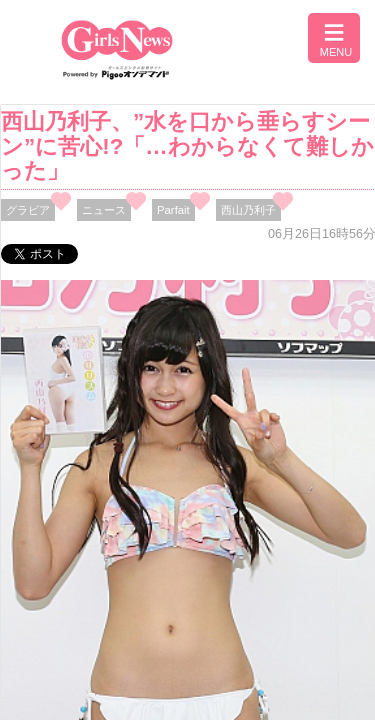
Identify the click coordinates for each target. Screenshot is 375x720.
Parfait (173, 210)
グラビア (28, 210)
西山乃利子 (248, 210)
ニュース (104, 210)
